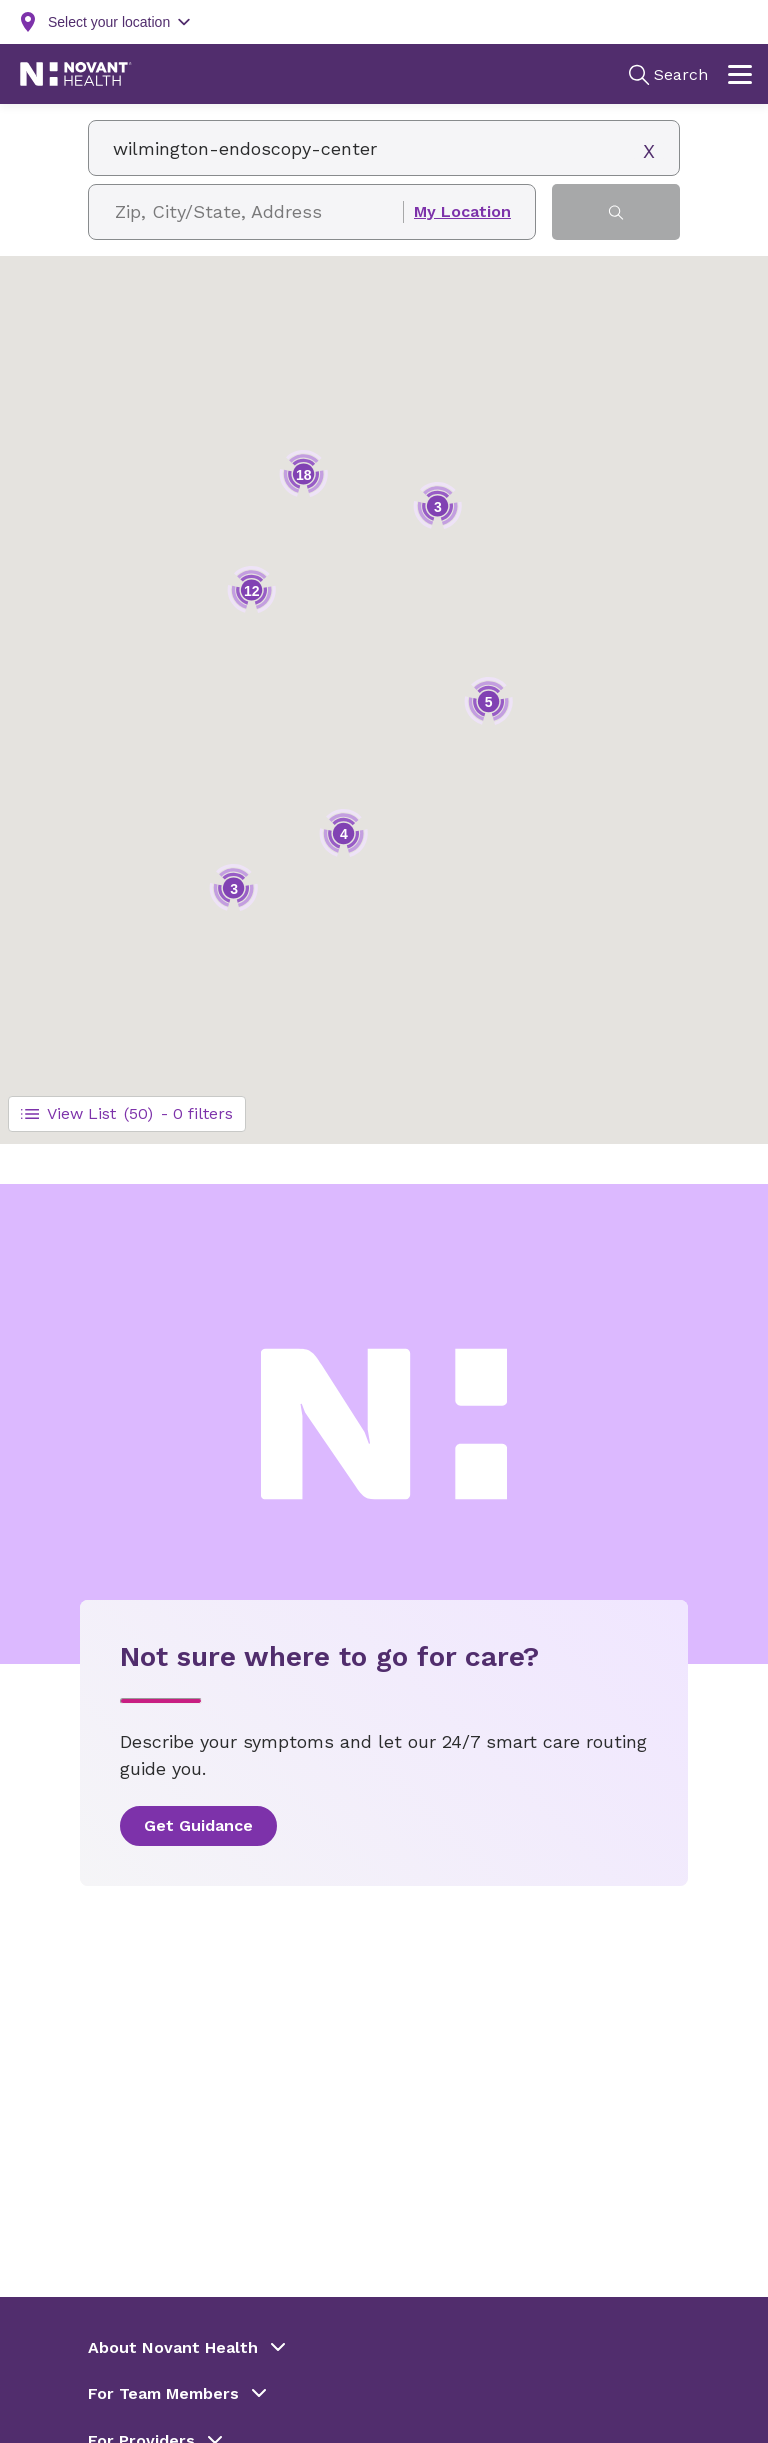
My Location (462, 212)
